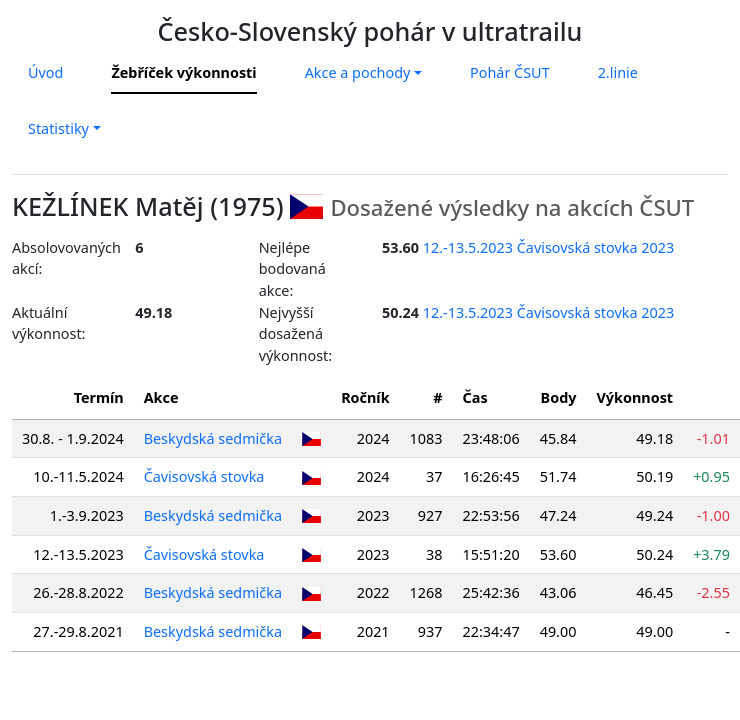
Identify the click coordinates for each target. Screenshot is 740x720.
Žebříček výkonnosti (183, 72)
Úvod (45, 72)
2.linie (618, 72)
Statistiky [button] (58, 128)
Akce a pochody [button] (358, 72)
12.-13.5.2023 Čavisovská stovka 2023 (548, 247)
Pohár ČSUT (510, 72)
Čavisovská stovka (204, 476)
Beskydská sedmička (213, 438)
